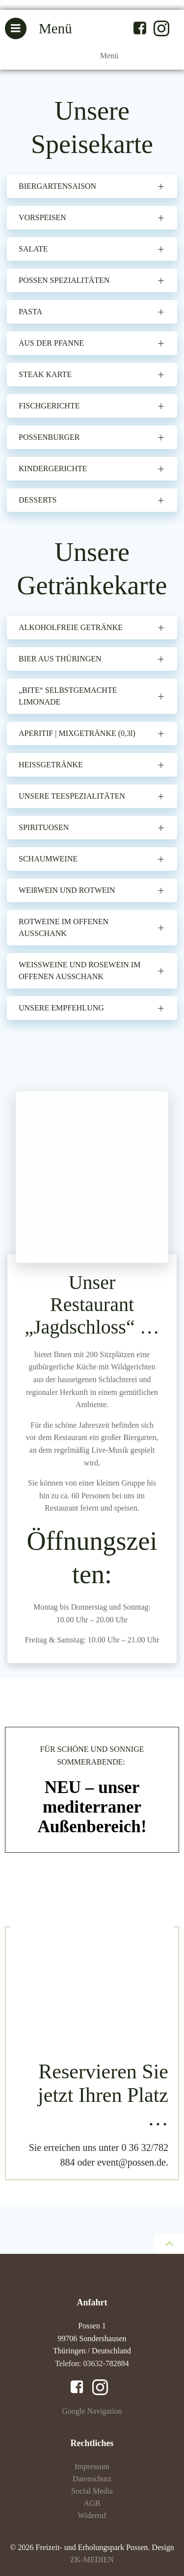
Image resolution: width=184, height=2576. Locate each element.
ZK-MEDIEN (92, 2559)
